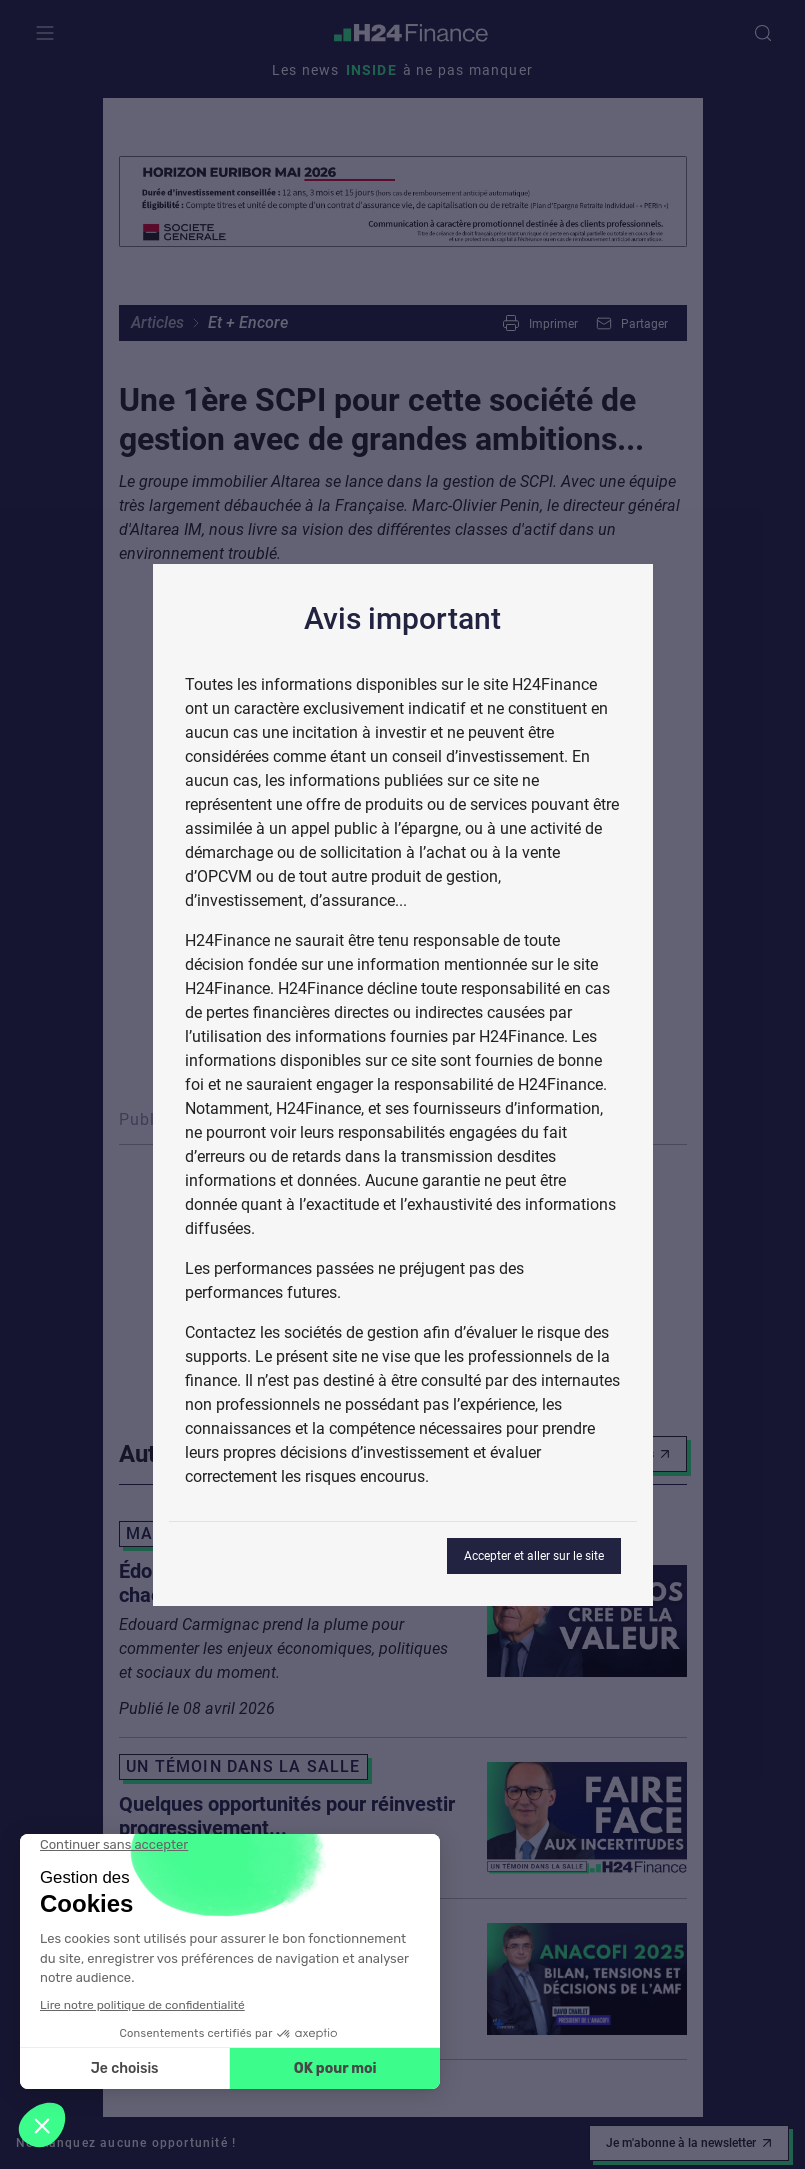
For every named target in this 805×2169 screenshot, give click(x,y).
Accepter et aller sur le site (534, 1556)
